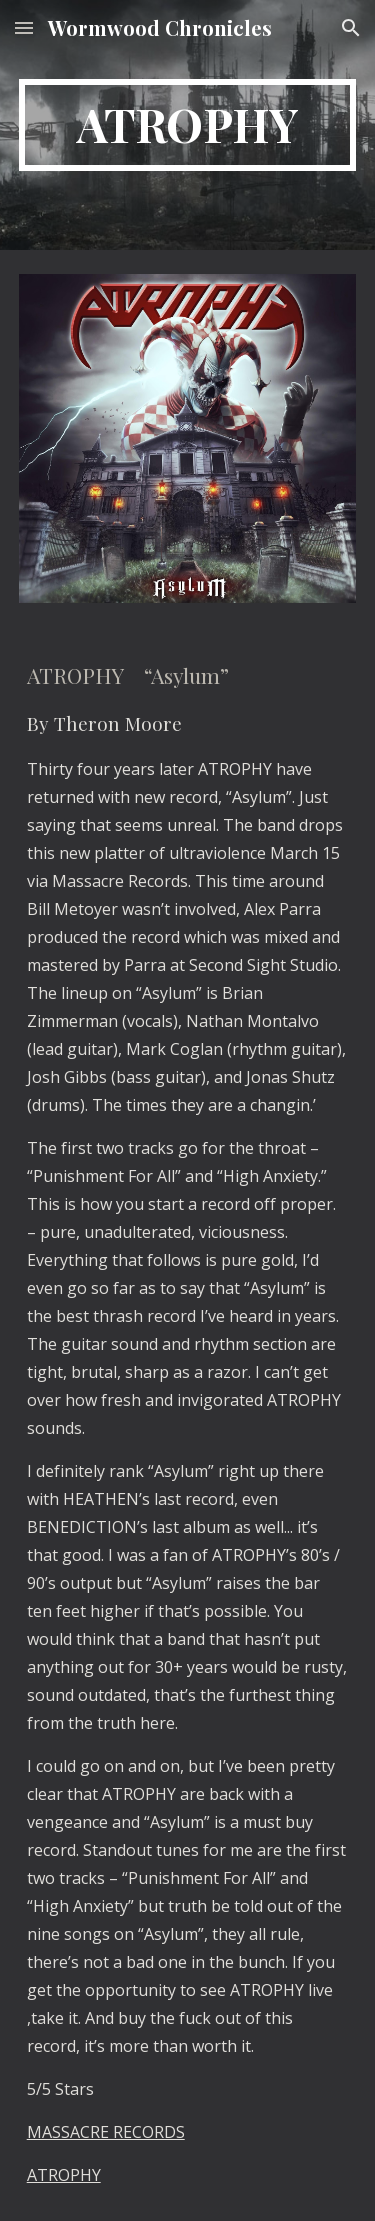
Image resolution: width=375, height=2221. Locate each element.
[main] (188, 125)
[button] (24, 27)
